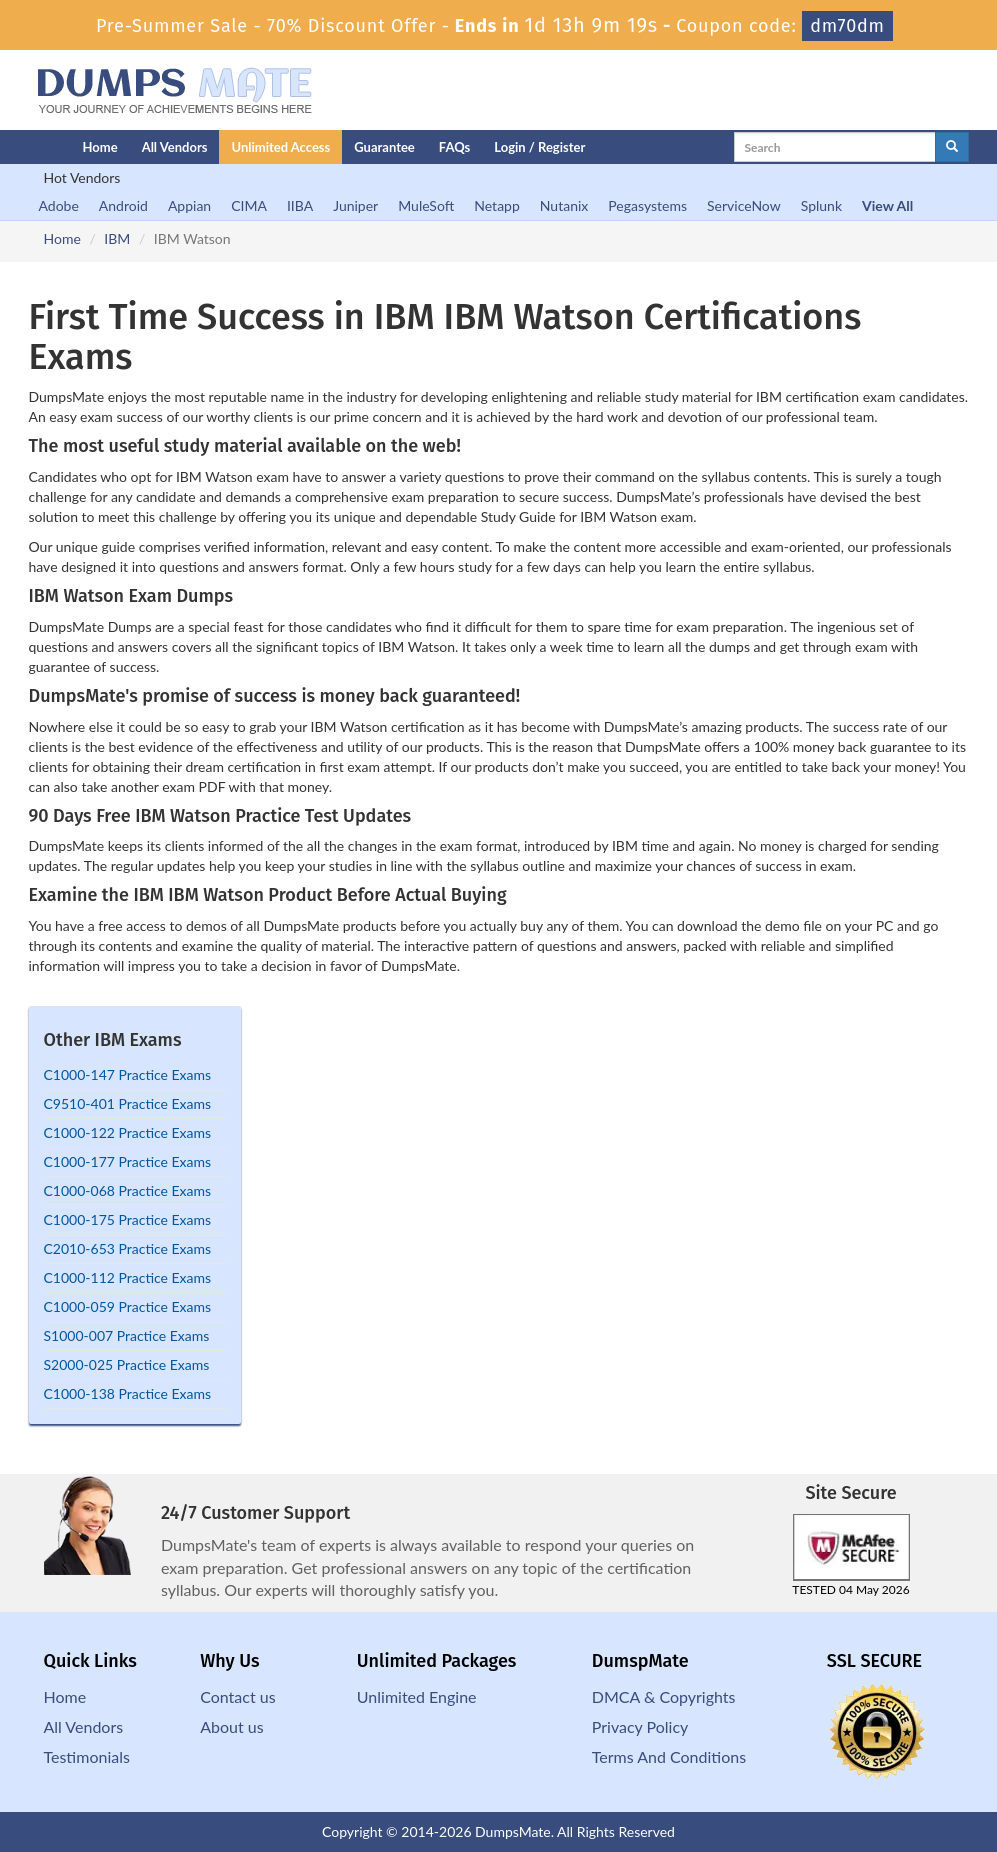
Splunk (821, 205)
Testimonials (87, 1756)
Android (123, 205)
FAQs (454, 147)
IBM (117, 238)
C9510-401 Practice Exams (128, 1103)
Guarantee (384, 147)
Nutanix (564, 205)
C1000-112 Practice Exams (128, 1277)
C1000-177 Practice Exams (128, 1161)
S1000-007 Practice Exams (127, 1335)
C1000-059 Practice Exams (128, 1306)
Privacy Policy (640, 1726)
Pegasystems (647, 205)
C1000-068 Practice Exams (128, 1190)
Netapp (497, 205)
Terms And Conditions (669, 1756)
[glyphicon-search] (952, 147)
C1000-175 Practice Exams (128, 1219)
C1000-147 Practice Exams (128, 1074)
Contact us (237, 1696)
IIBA (300, 205)
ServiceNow (744, 205)
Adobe (59, 205)
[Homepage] (16, 147)
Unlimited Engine (417, 1696)
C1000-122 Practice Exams (128, 1132)
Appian (189, 205)
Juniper (355, 205)
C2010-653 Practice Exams (128, 1248)
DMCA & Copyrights (664, 1696)
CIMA (249, 205)
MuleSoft (426, 205)
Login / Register (539, 147)
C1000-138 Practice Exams (128, 1393)
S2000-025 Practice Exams (127, 1364)
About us (231, 1726)
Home (100, 147)
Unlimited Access (280, 147)
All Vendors (175, 147)
